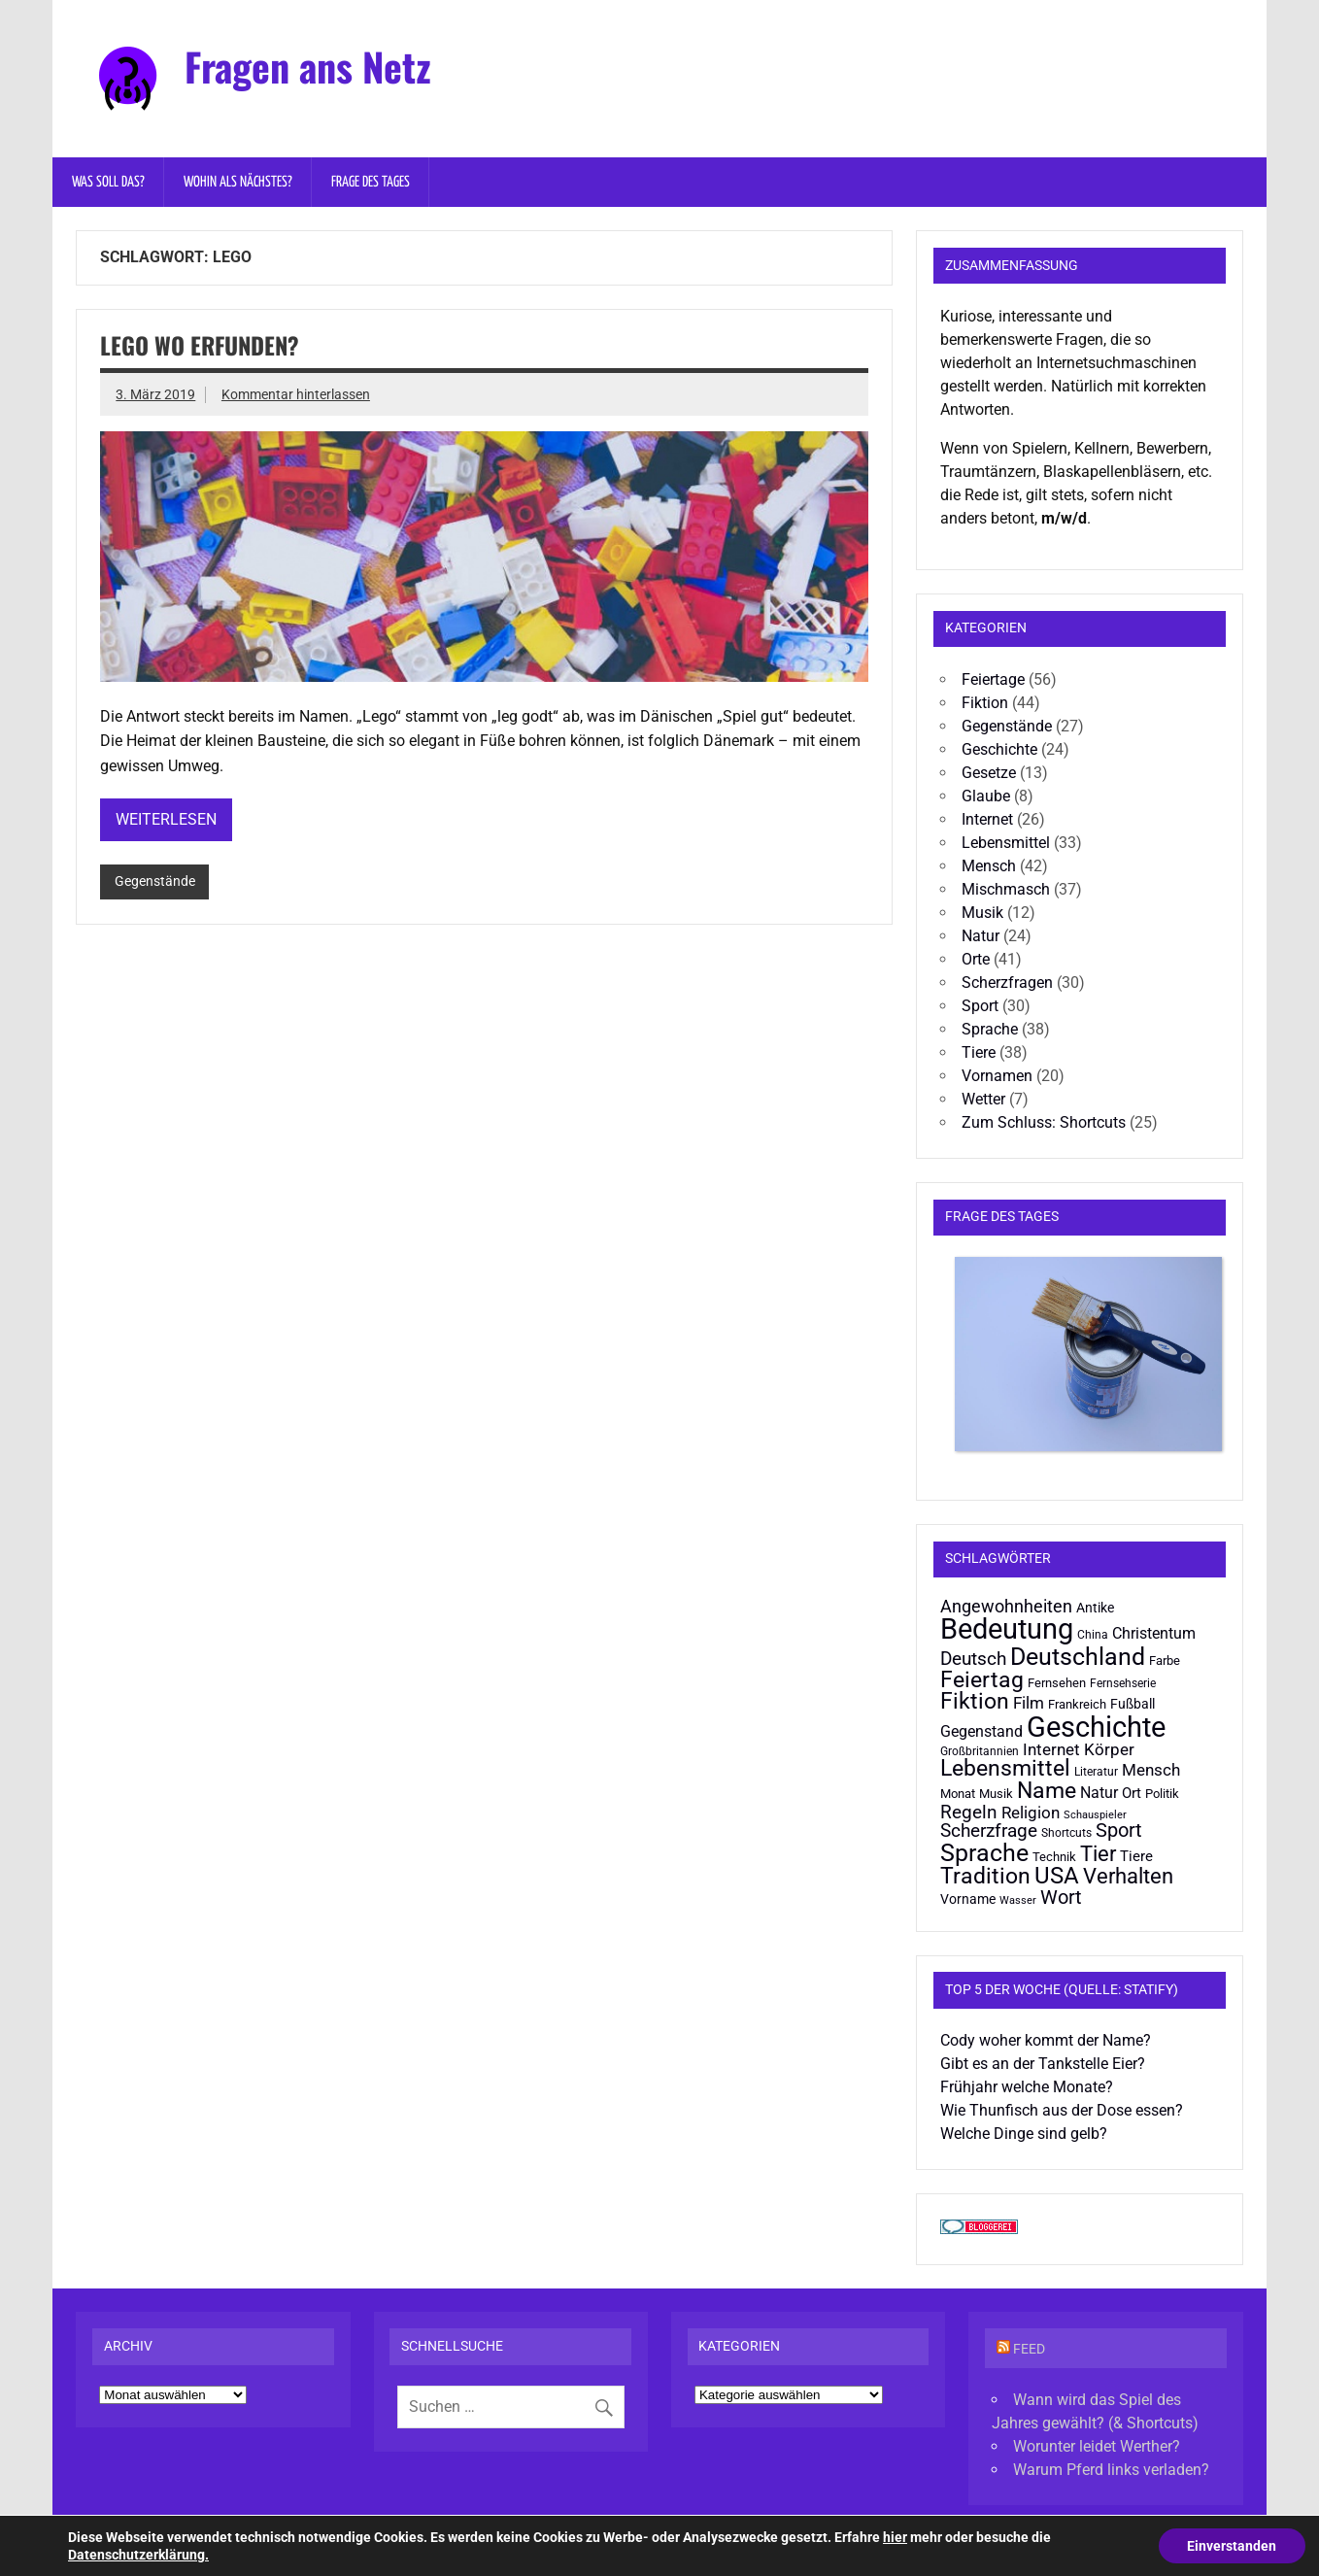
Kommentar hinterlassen (295, 395)
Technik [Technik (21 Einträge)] (1054, 1856)
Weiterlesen (166, 819)
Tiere (979, 1052)
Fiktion (985, 703)
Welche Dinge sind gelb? (1023, 2133)
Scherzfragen (1007, 982)
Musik (982, 912)
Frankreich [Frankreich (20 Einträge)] (1077, 1704)
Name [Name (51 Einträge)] (1046, 1791)
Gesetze (989, 772)
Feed (1029, 2349)
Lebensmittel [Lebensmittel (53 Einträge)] (1005, 1768)
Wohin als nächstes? (238, 182)
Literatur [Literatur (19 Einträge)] (1096, 1772)
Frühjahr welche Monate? (1026, 2087)
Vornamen (997, 1076)
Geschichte (999, 749)
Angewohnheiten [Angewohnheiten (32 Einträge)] (1006, 1606)
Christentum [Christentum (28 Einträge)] (1154, 1633)
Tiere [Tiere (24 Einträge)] (1136, 1856)
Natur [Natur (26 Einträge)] (1099, 1793)
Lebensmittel (1006, 842)
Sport (980, 1006)
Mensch (989, 866)
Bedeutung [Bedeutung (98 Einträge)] (1006, 1628)
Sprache (990, 1029)
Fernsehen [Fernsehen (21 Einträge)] (1057, 1683)
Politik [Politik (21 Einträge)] (1162, 1793)
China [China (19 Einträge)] (1092, 1635)
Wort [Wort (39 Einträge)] (1061, 1897)
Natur (980, 936)
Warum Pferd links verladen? (1111, 2469)
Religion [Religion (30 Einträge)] (1030, 1812)
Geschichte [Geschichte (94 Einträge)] (1096, 1727)
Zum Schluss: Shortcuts (1044, 1122)
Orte (976, 959)
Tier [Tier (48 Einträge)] (1098, 1854)
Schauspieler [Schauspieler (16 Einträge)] (1095, 1815)
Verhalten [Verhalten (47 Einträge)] (1128, 1876)
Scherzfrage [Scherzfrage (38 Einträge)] (988, 1830)
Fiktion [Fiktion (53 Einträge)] (974, 1701)
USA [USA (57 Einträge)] (1056, 1875)
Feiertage (993, 679)
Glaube (986, 796)
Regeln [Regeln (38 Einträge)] (969, 1812)
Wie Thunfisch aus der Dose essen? (1061, 2110)
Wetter (983, 1099)
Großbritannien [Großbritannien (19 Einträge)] (979, 1751)
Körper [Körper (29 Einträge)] (1109, 1749)
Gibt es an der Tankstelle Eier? (1042, 2063)
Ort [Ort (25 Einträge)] (1131, 1793)
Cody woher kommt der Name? (1045, 2040)
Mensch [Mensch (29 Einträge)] (1151, 1769)
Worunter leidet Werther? (1096, 2446)
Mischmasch (1006, 889)
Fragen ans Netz (308, 66)
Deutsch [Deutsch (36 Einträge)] (973, 1658)
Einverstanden (1231, 2546)
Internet (987, 819)
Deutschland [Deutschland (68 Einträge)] (1077, 1656)
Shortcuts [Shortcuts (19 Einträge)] (1066, 1833)
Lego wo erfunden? (199, 344)
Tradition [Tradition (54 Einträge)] (985, 1876)
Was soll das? (108, 182)
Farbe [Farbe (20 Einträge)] (1164, 1660)
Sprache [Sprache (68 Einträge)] (984, 1852)
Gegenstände (155, 881)
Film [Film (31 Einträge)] (1028, 1702)
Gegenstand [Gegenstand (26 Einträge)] (981, 1732)
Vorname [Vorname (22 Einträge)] (968, 1899)
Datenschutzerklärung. (138, 2554)
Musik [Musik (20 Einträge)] (996, 1793)
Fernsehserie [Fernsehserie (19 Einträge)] (1123, 1683)
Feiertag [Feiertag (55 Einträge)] (982, 1679)
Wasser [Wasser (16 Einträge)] (1017, 1900)
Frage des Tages (370, 182)
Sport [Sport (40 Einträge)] (1119, 1830)
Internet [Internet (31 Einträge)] (1051, 1749)
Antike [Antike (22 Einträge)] (1095, 1607)
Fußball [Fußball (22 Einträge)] (1132, 1704)
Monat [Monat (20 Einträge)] (957, 1793)
